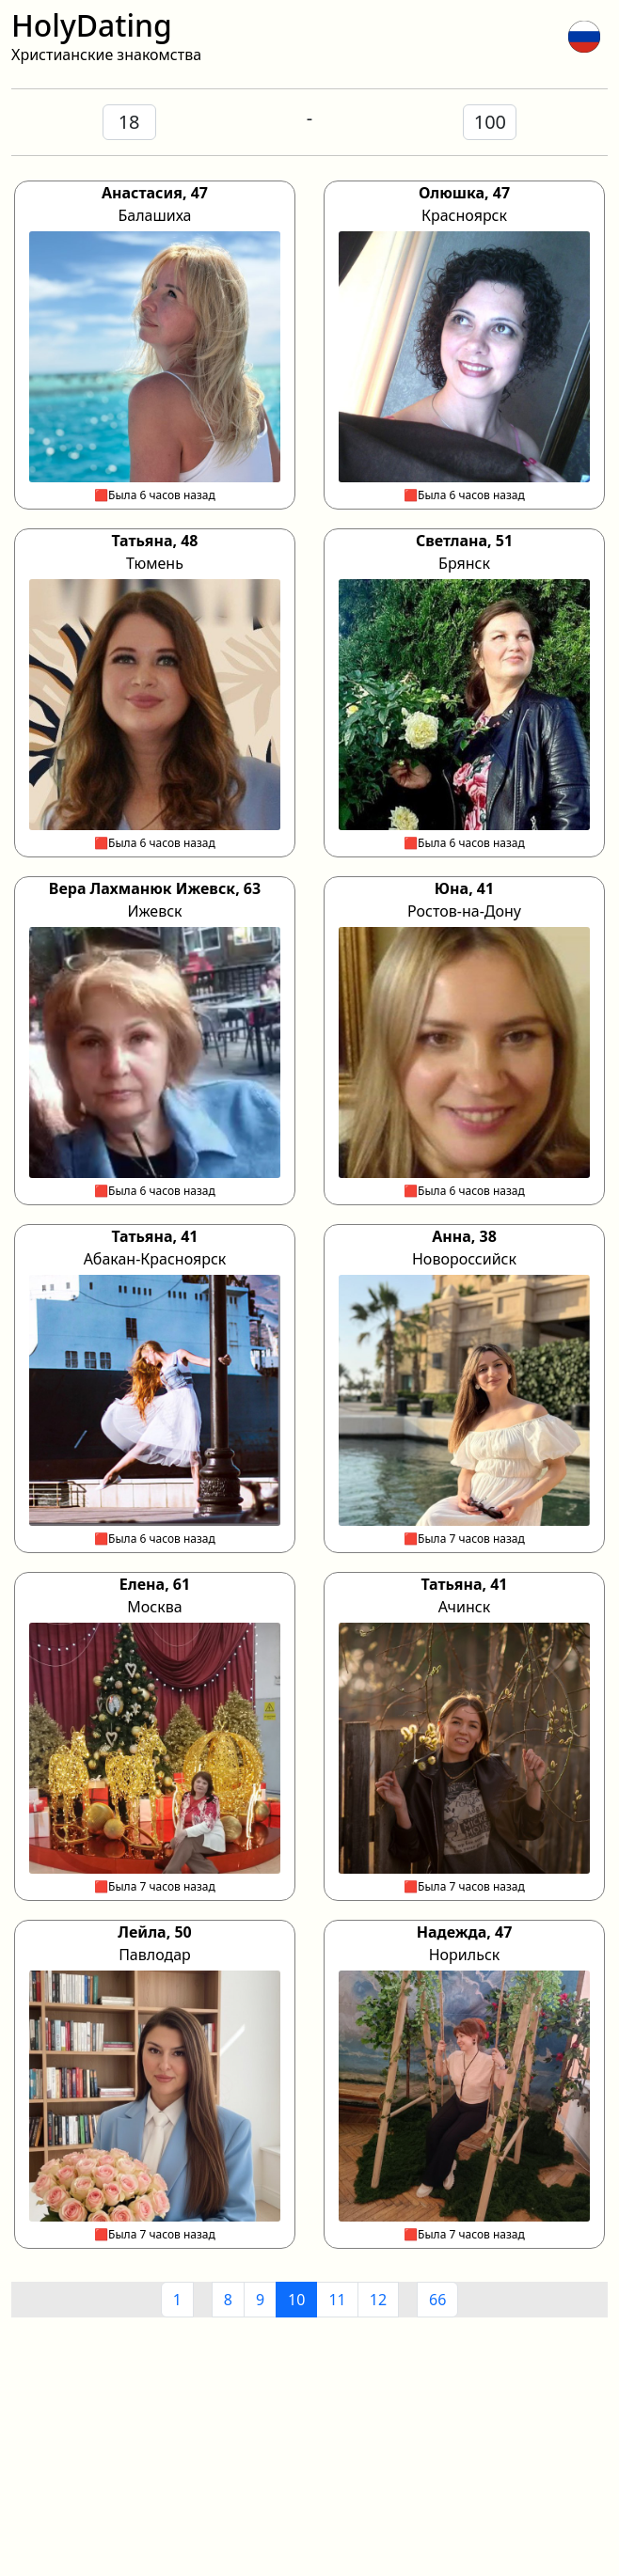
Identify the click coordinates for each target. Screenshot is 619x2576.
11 (336, 2299)
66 (437, 2299)
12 (378, 2299)
